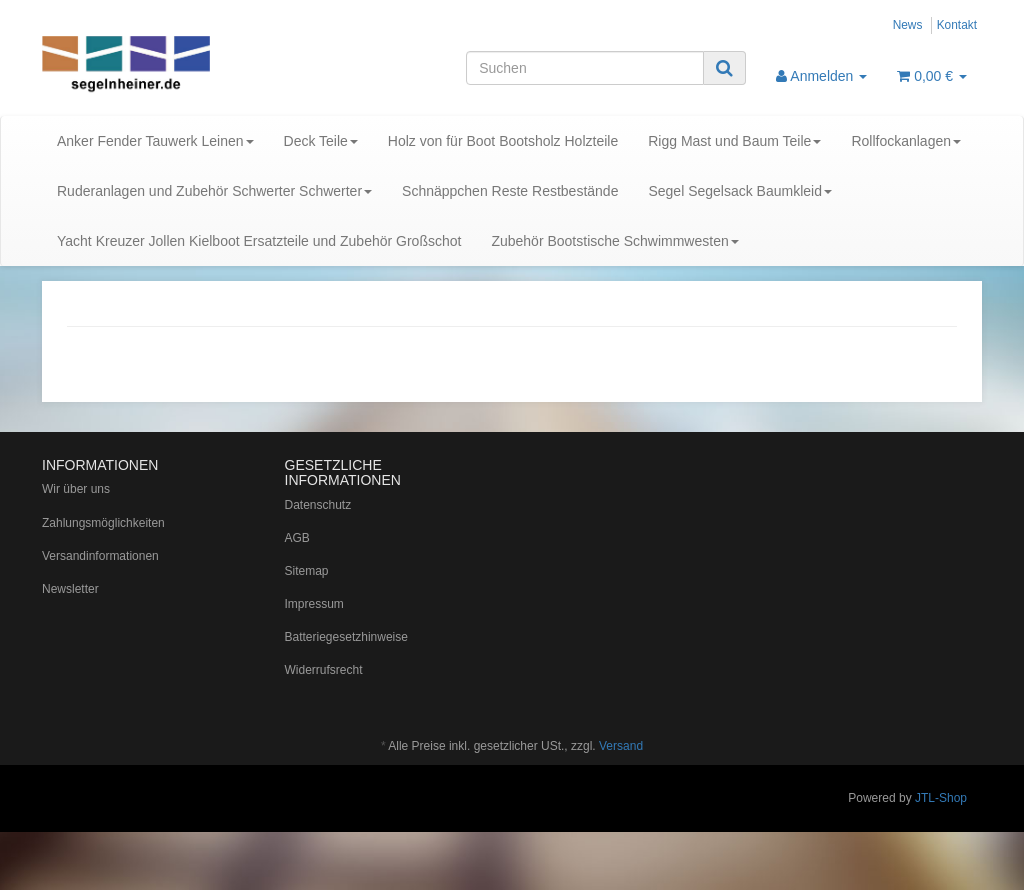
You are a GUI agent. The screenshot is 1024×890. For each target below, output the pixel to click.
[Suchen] (585, 68)
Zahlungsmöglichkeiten (103, 523)
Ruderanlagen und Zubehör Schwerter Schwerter (214, 191)
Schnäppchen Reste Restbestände (510, 191)
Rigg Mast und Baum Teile (734, 141)
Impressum (314, 604)
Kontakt (957, 25)
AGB (297, 538)
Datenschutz (318, 505)
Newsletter (70, 589)
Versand (621, 746)
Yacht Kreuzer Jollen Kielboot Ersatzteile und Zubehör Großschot (259, 241)
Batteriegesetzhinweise (346, 637)
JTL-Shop (941, 798)
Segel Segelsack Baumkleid (740, 191)
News (908, 25)
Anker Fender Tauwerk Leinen (155, 141)
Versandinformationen (100, 556)
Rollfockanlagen (906, 141)
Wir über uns (76, 489)
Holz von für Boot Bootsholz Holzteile (503, 141)
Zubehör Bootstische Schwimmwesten (614, 241)
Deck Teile (321, 141)
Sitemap (307, 571)
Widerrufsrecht (324, 670)
